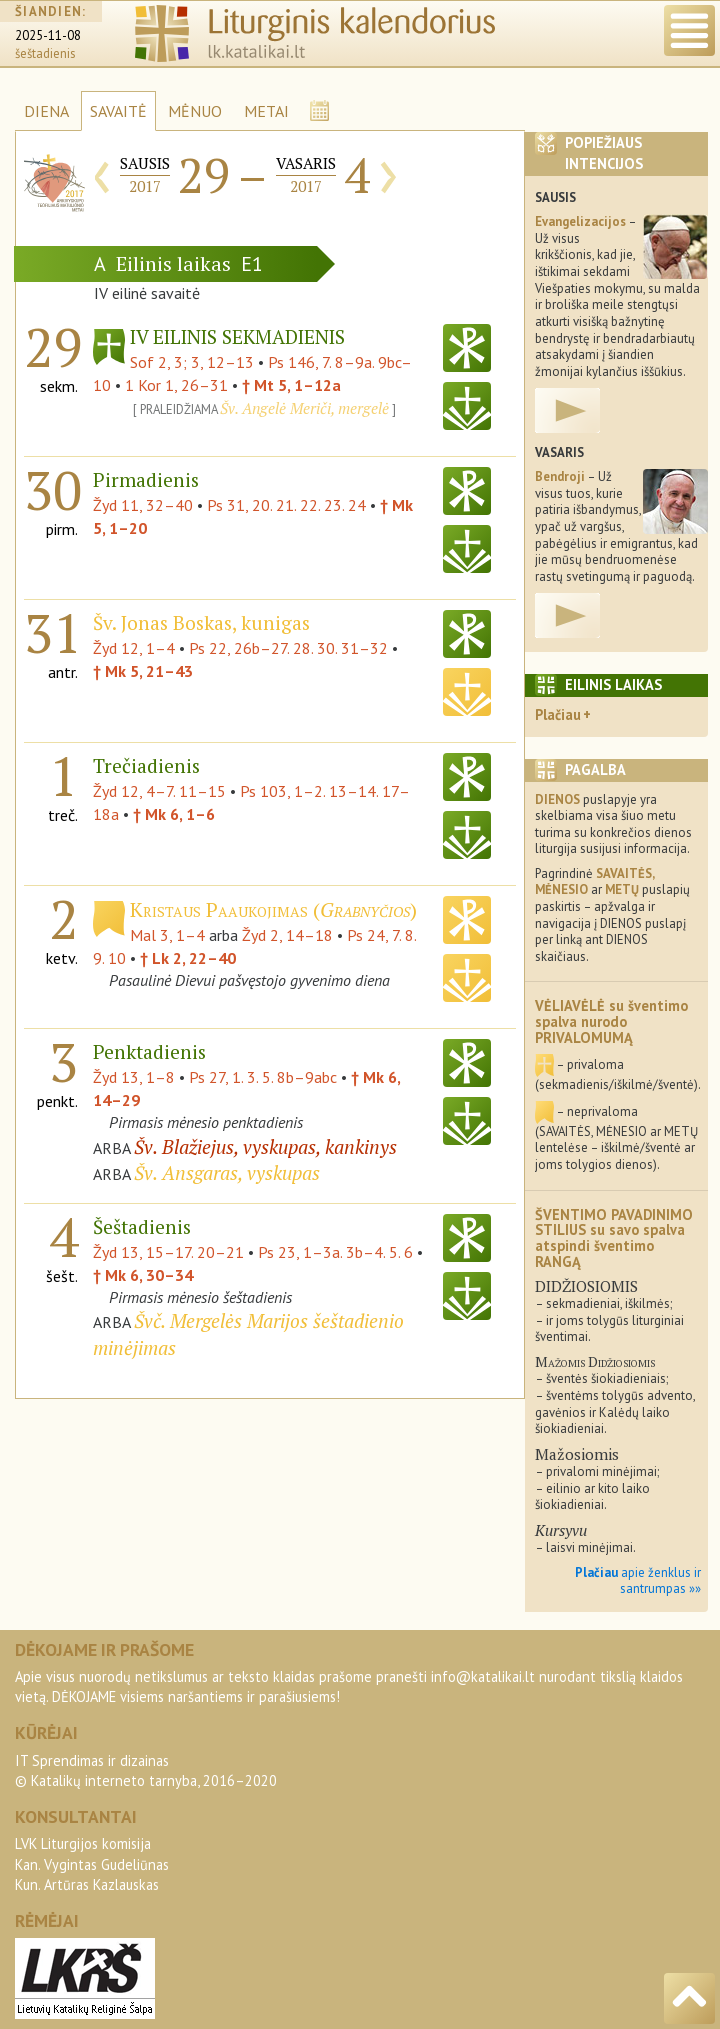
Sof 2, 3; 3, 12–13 (192, 362)
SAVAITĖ (118, 111)
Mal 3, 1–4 (167, 935)
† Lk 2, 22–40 (188, 958)
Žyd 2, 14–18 (287, 935)
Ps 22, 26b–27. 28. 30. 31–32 (288, 648)
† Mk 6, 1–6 (174, 814)
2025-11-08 (48, 35)
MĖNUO (195, 111)
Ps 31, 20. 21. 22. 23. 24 (286, 505)
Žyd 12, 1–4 (134, 648)
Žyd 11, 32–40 (143, 505)
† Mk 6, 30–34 (143, 1275)
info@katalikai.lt (483, 1676)
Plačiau (558, 714)
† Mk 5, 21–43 (143, 671)
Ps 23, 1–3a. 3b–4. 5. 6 (335, 1252)
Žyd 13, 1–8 (134, 1077)
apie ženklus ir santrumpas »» (638, 1581)
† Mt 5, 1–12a (291, 385)
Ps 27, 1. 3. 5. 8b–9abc (263, 1077)
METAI (266, 111)
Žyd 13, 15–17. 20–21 (168, 1252)
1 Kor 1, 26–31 (176, 385)
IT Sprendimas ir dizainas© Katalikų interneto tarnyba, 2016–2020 (146, 1770)
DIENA (46, 111)
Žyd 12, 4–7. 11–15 (159, 791)
